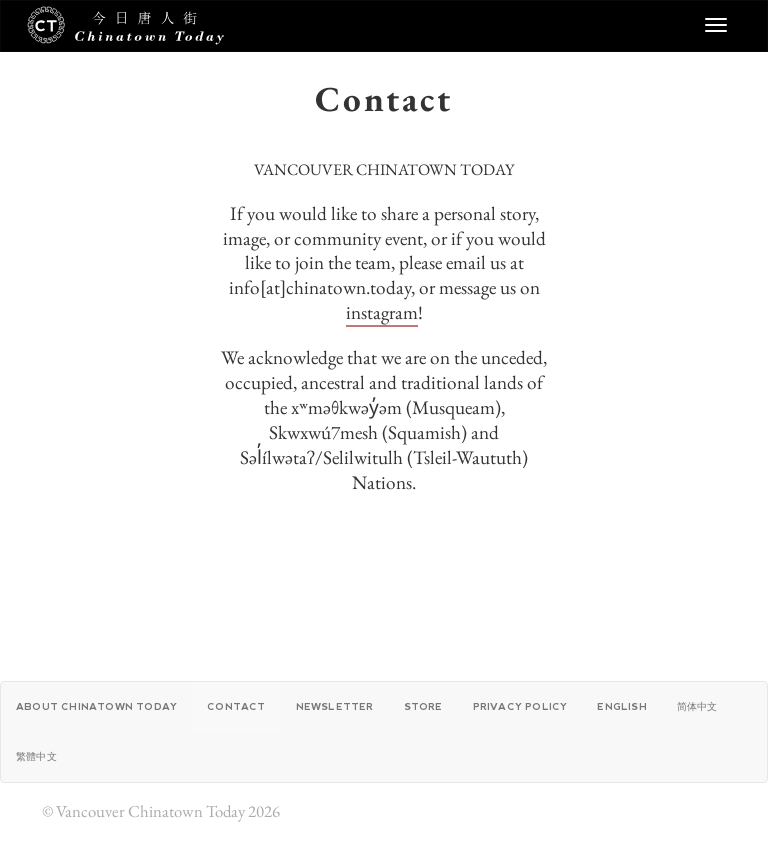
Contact (236, 706)
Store (423, 706)
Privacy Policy (520, 706)
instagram (382, 312)
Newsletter (335, 706)
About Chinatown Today (96, 706)
